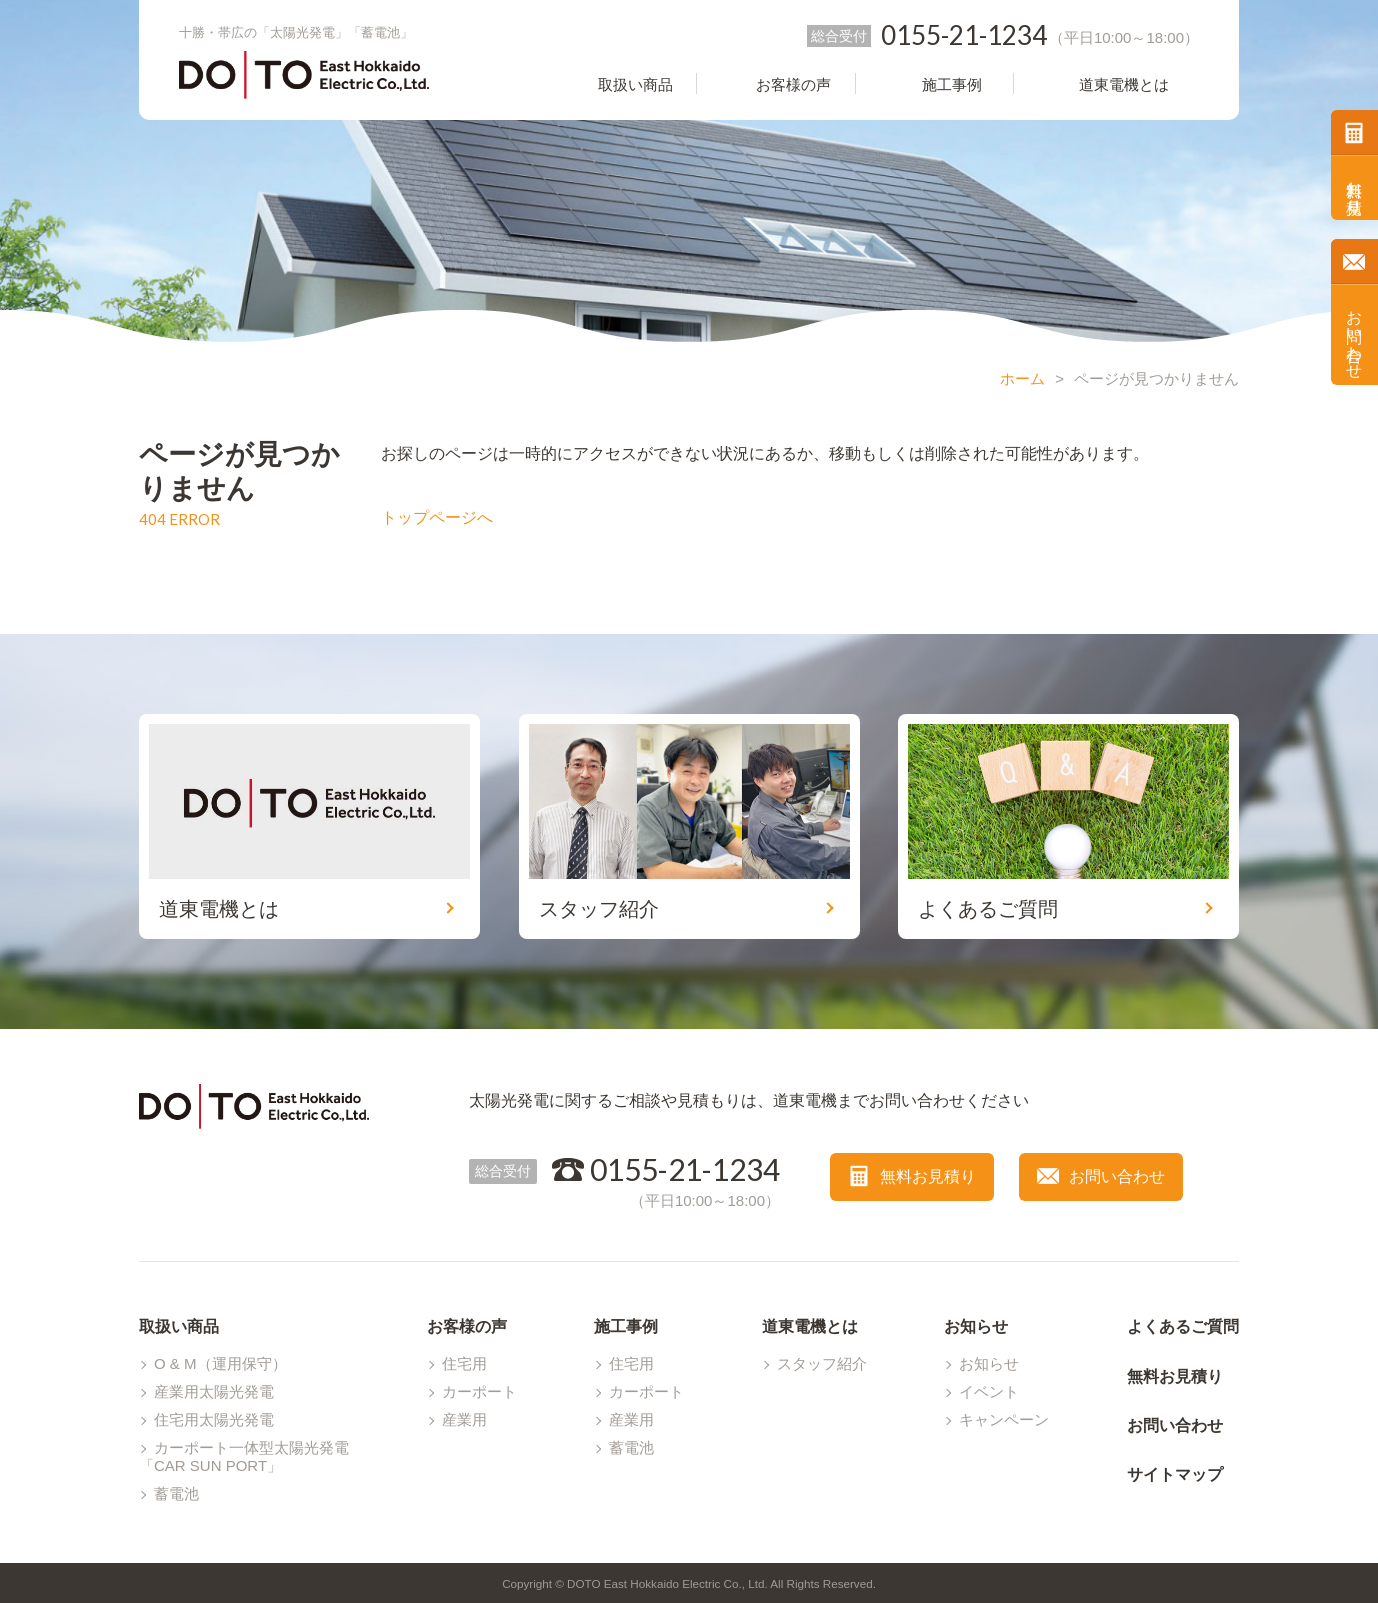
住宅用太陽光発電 (214, 1419)
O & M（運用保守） (220, 1363)
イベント (989, 1391)
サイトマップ (1175, 1474)
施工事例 (626, 1326)
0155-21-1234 (685, 1169)
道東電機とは (810, 1326)
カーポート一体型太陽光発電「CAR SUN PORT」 (244, 1456)
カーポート (479, 1391)
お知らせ (976, 1326)
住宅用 (464, 1363)
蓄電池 (176, 1493)
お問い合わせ (1354, 335)
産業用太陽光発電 (214, 1391)
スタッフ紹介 (822, 1363)
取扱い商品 (179, 1326)
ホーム (1022, 378)
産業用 (464, 1419)
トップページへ (437, 517)
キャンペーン (1004, 1419)
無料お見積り (1354, 188)
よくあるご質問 (1183, 1326)
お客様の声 (467, 1326)
